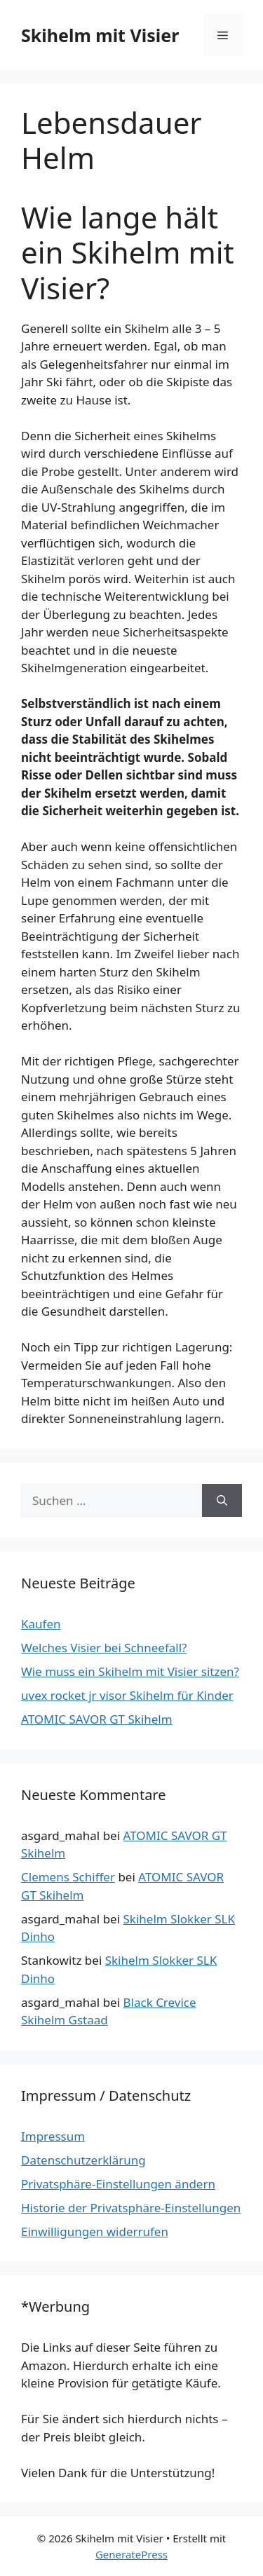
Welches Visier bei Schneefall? (104, 1648)
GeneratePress (131, 2554)
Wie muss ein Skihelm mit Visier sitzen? (130, 1671)
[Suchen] (222, 1501)
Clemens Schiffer (68, 1877)
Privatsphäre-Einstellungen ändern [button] (118, 2184)
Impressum (53, 2136)
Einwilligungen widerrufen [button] (94, 2231)
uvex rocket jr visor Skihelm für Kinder (127, 1695)
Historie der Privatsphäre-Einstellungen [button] (131, 2208)
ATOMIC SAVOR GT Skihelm (97, 1719)
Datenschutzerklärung (83, 2160)
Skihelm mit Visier (100, 35)
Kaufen (41, 1624)
